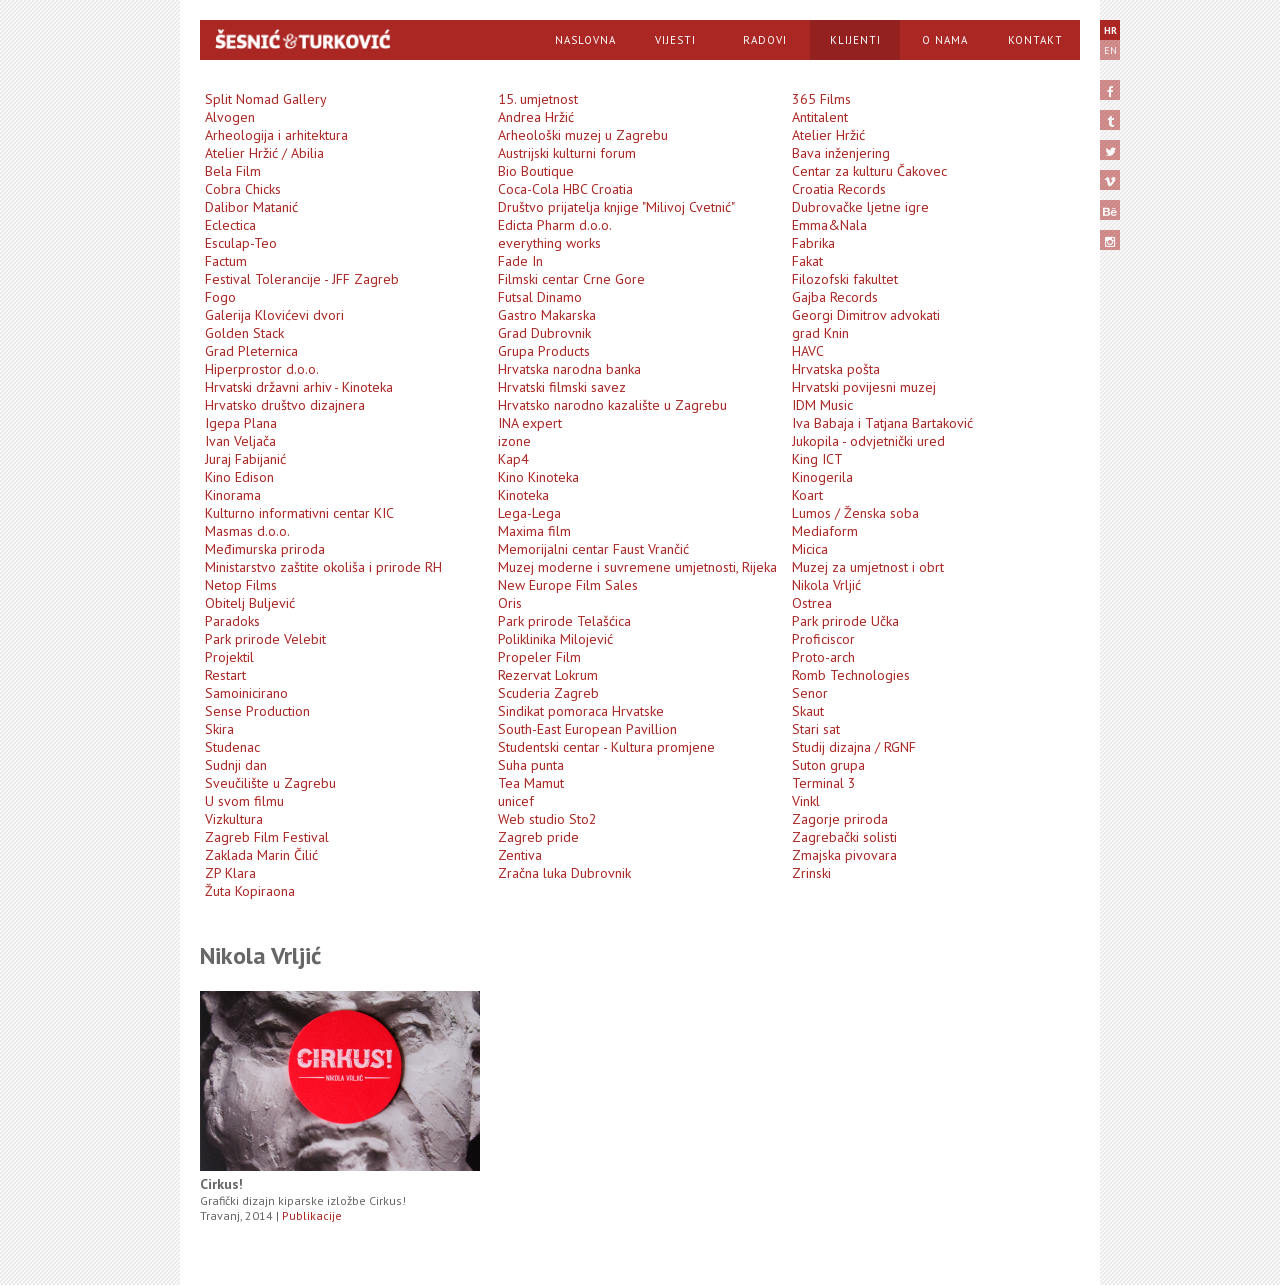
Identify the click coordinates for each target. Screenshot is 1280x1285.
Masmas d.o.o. (247, 531)
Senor (810, 693)
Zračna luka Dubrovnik (564, 873)
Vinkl (806, 801)
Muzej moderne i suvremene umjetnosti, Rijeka (637, 567)
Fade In (520, 261)
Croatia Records (839, 189)
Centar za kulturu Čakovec (869, 171)
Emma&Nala (829, 225)
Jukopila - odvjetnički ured (868, 441)
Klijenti (855, 40)
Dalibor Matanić (251, 207)
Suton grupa (828, 765)
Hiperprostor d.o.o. (262, 369)
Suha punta (531, 765)
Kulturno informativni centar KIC (299, 513)
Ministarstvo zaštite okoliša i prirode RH (323, 567)
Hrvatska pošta (836, 369)
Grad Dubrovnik (544, 333)
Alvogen (230, 117)
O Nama (945, 40)
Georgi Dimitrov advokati (866, 315)
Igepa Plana (241, 423)
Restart (225, 675)
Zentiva (520, 855)
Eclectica (230, 225)
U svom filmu (244, 801)
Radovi (765, 40)
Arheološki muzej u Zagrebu (583, 135)
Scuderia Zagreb (548, 693)
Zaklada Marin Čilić (261, 855)
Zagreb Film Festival (267, 837)
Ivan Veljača (240, 441)
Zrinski (811, 873)
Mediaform (825, 531)
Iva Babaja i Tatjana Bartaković (882, 423)
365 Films (821, 99)
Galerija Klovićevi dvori (274, 315)
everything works (549, 243)
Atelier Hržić (828, 135)
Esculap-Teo (241, 243)
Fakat (807, 261)
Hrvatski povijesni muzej (864, 387)
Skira (219, 729)
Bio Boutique (536, 171)
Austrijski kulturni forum (567, 153)
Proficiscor (823, 639)
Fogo (220, 297)
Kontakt (1035, 40)
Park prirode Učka (845, 621)
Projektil (229, 657)
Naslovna (585, 40)
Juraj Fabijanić (245, 459)
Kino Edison (239, 477)
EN (1110, 50)
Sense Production (257, 711)
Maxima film (534, 531)
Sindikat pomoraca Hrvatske (581, 711)
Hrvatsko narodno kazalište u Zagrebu (612, 405)
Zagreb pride (538, 837)
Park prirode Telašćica (564, 621)
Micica (810, 549)
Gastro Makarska (547, 315)
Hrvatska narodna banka (569, 369)
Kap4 (513, 459)
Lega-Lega (529, 513)
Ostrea (812, 603)
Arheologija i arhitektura (276, 135)
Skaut (808, 711)
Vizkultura (234, 819)
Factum (226, 261)
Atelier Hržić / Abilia (264, 153)
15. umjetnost (538, 99)
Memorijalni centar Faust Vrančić (593, 549)
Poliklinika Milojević (555, 639)
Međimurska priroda (265, 549)
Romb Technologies (851, 675)
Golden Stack (244, 333)
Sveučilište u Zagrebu (270, 783)
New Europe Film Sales (568, 585)
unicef (516, 801)
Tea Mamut (531, 783)
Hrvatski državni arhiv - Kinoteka (299, 387)
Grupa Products (544, 351)
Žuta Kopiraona (250, 891)
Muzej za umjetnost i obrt (868, 567)
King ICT (817, 459)
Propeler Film (539, 657)
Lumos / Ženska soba (855, 513)
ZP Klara (230, 873)
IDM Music (822, 405)
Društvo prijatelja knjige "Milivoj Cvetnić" (616, 207)
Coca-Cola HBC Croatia (565, 189)
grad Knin (820, 333)
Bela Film (233, 171)
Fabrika (813, 243)
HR (1110, 30)
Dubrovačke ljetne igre (860, 207)
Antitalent (820, 117)
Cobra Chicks (243, 189)
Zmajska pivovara (844, 855)
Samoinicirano (246, 693)
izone (514, 441)
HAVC (808, 351)
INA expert (530, 423)
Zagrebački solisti (844, 837)
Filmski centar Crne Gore (571, 279)
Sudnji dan (236, 765)
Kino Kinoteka (538, 477)
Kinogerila (822, 477)
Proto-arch (823, 657)
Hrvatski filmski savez (562, 387)
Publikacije (312, 1215)
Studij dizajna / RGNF (854, 747)
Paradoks (232, 621)
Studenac (232, 747)
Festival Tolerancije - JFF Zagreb (302, 279)
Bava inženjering (841, 153)
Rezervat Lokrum (548, 675)
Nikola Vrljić (826, 585)
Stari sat (816, 729)
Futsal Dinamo (540, 297)
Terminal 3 (824, 783)
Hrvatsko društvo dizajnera (285, 405)
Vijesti (675, 40)
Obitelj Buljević (250, 603)
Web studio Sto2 (547, 819)
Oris (510, 603)
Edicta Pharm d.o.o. (555, 225)
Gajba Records (835, 297)
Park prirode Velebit (265, 639)
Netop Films (241, 585)
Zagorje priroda (840, 819)
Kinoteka (523, 495)
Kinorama (233, 495)
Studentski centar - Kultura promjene (606, 747)
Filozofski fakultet (845, 279)
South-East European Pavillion (587, 729)
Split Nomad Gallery (266, 99)
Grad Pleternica (251, 351)
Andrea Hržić (536, 117)
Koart (807, 495)
